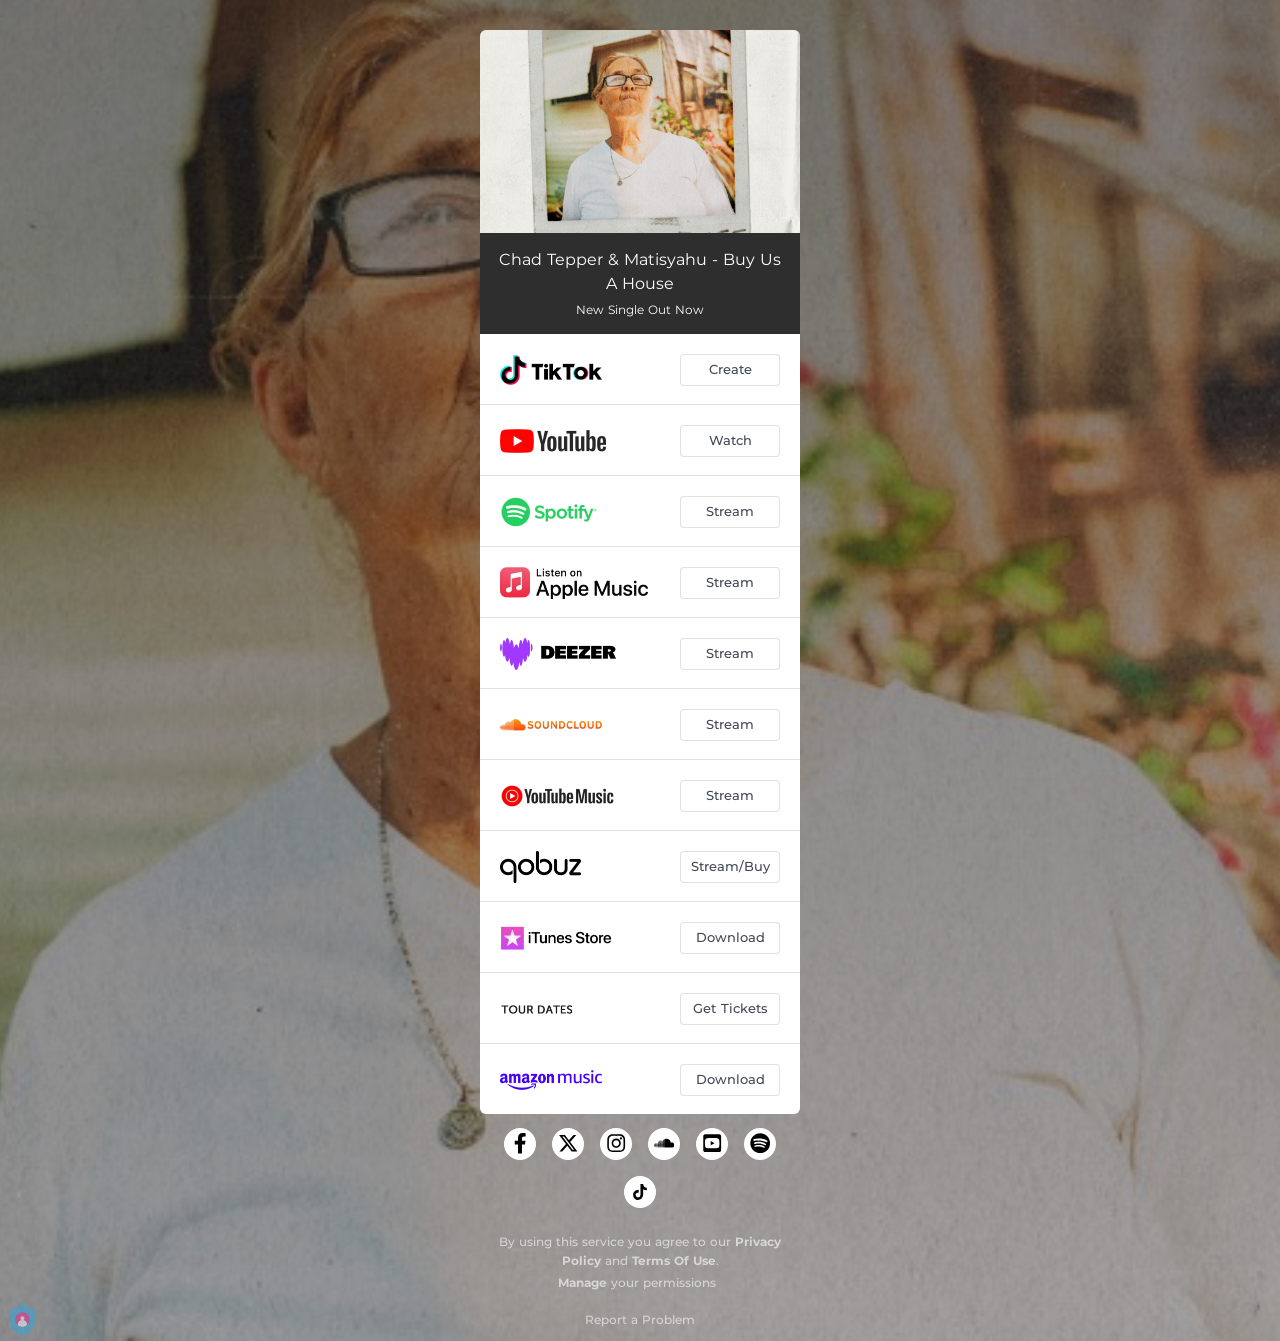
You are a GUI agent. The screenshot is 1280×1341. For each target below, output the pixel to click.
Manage (582, 1282)
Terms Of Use (674, 1260)
